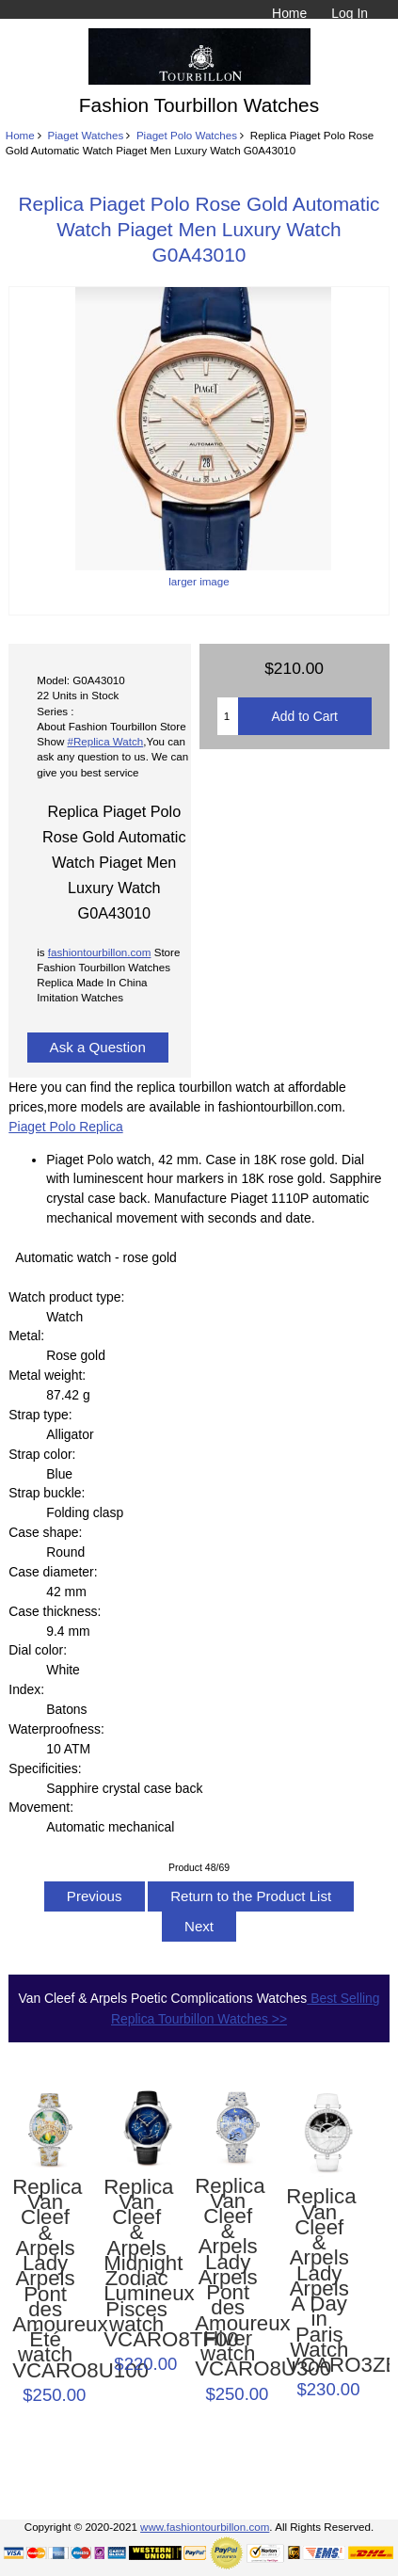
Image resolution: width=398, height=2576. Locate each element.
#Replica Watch (106, 741)
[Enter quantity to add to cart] (227, 716)
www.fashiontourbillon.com (204, 2526)
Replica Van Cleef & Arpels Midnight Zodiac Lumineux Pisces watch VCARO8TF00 (136, 2264)
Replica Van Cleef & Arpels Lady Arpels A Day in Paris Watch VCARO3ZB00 (319, 2281)
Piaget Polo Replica (65, 1126)
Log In (349, 13)
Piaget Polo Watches (186, 135)
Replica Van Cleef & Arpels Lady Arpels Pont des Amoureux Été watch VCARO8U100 (45, 2279)
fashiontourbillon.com (99, 952)
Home (289, 13)
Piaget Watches (85, 135)
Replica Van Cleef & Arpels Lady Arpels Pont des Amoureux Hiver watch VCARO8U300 (228, 2278)
